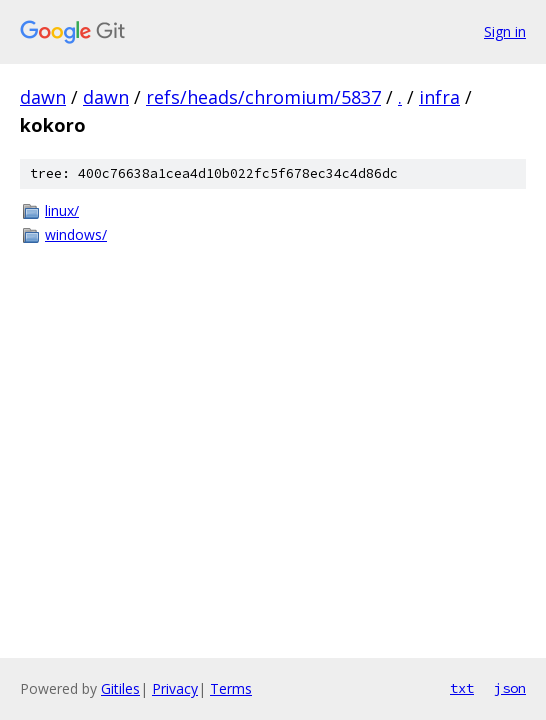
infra (439, 97)
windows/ (76, 234)
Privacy (175, 688)
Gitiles (120, 688)
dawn (43, 97)
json (510, 688)
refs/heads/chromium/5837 (263, 97)
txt (462, 688)
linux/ (62, 210)
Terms (231, 688)
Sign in (505, 31)
